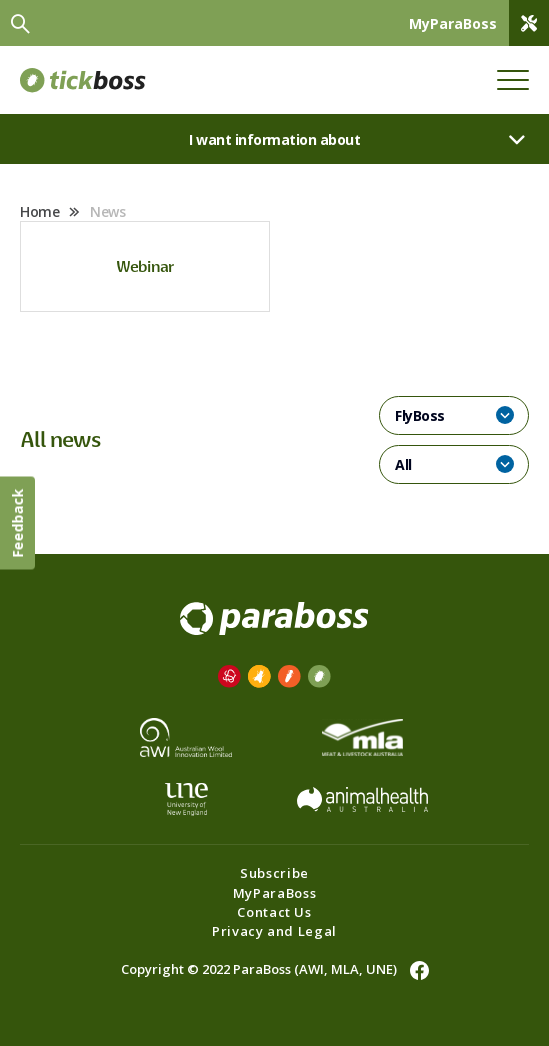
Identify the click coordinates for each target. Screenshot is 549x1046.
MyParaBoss (275, 893)
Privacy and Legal (274, 931)
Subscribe (274, 873)
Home (39, 211)
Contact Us (274, 912)
